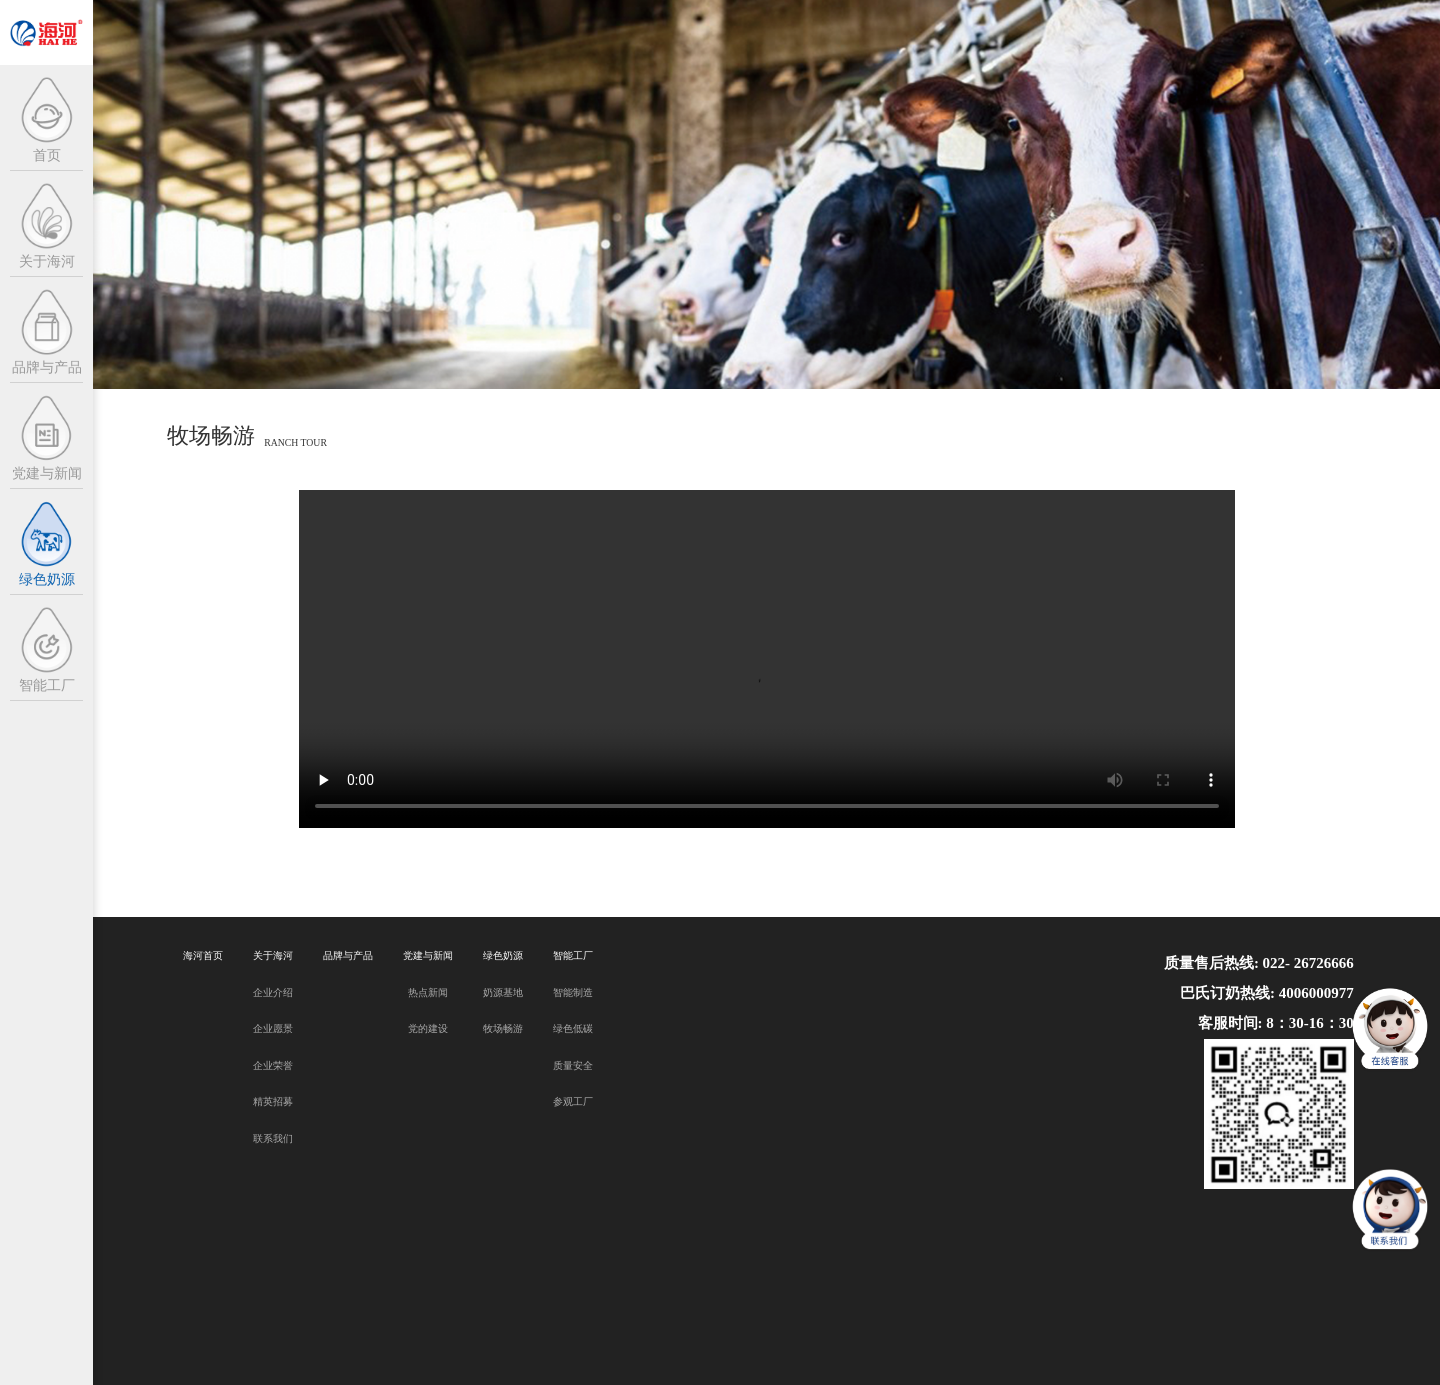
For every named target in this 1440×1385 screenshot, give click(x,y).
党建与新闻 (428, 955)
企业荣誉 (273, 1065)
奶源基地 (503, 992)
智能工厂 (573, 955)
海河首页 (203, 955)
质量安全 (573, 1065)
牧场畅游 (503, 1028)
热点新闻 (428, 992)
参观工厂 (573, 1101)
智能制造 (573, 992)
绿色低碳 (573, 1028)
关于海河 (273, 955)
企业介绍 (273, 992)
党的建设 (428, 1028)
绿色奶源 (503, 955)
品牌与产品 (348, 955)
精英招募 (273, 1101)
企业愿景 (273, 1028)
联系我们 (273, 1138)
